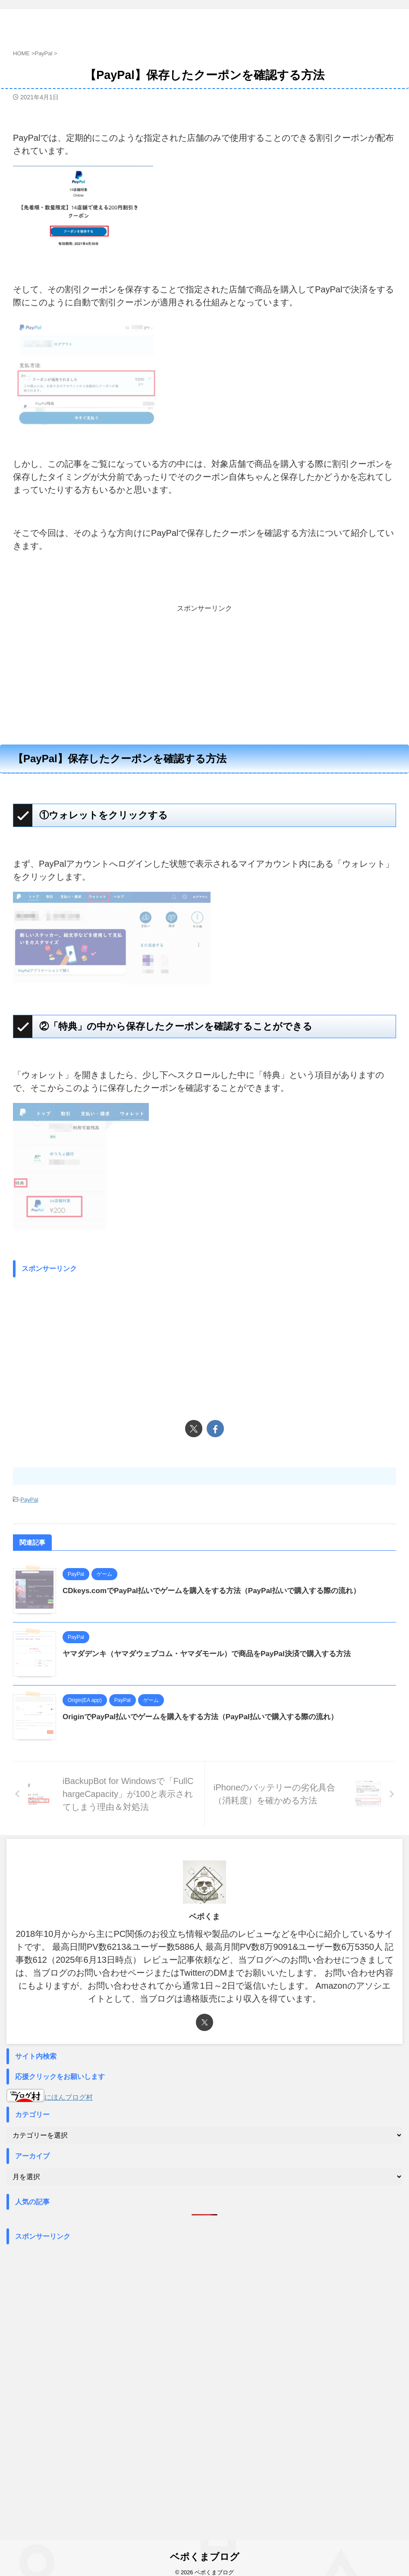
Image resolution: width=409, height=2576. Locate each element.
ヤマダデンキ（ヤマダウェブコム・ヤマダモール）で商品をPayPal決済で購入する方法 (215, 1653)
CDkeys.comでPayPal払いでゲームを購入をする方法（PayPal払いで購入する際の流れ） (220, 1590)
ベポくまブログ (219, 21)
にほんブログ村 (49, 2097)
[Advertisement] (204, 673)
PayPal (29, 1499)
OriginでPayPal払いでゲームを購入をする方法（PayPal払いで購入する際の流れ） (208, 1716)
